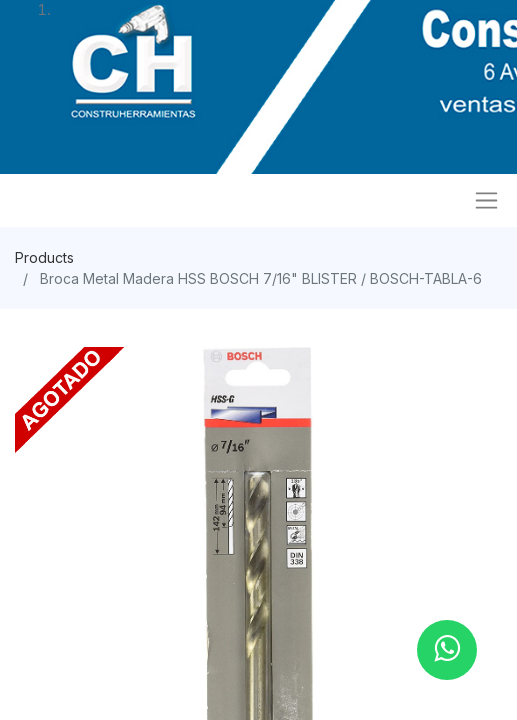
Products (44, 257)
